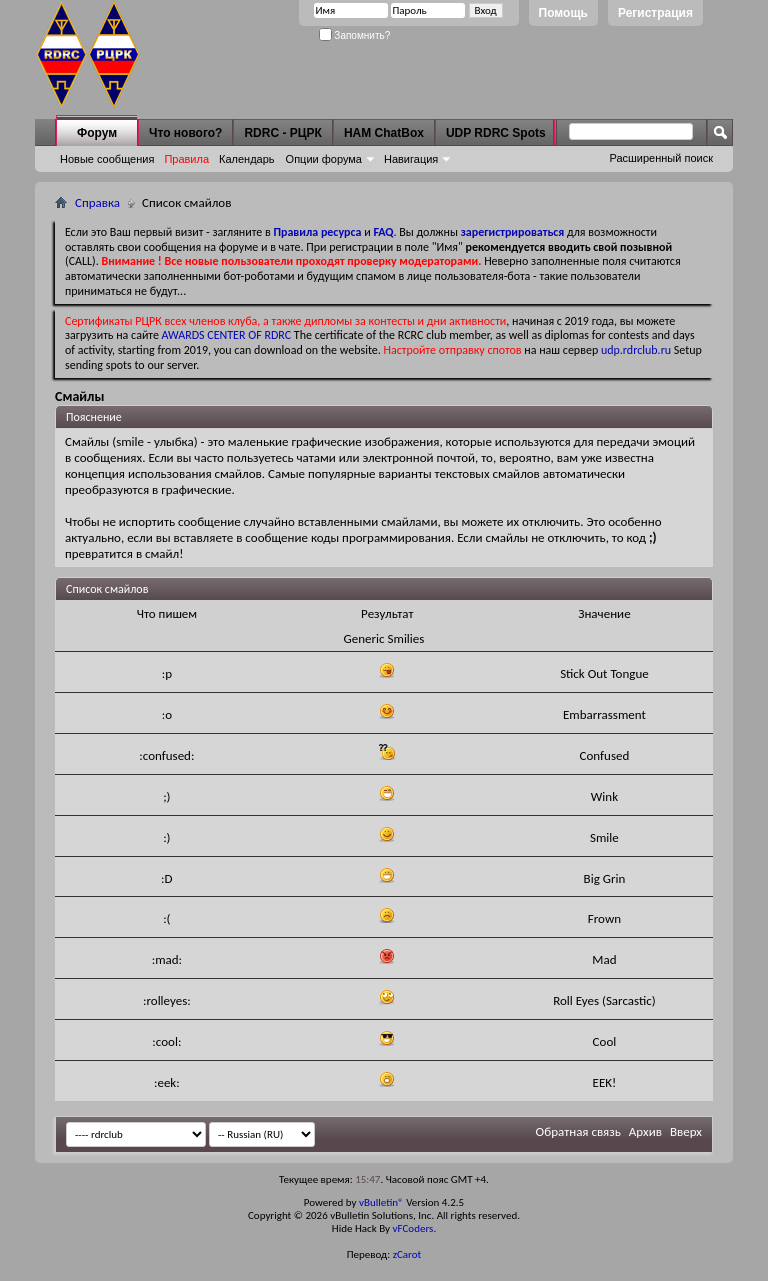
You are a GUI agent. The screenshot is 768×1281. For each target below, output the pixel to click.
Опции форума (324, 159)
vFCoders (413, 1228)
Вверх (686, 1131)
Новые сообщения (107, 159)
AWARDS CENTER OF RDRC (227, 335)
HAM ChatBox (384, 133)
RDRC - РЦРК (282, 133)
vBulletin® (381, 1202)
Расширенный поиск (661, 158)
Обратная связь (578, 1131)
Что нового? (185, 133)
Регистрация (655, 13)
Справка (97, 202)
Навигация (411, 159)
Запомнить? (355, 35)
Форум (97, 133)
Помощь (563, 13)
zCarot (407, 1254)
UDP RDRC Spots (496, 133)
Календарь (247, 159)
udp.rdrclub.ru (636, 350)
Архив (645, 1131)
